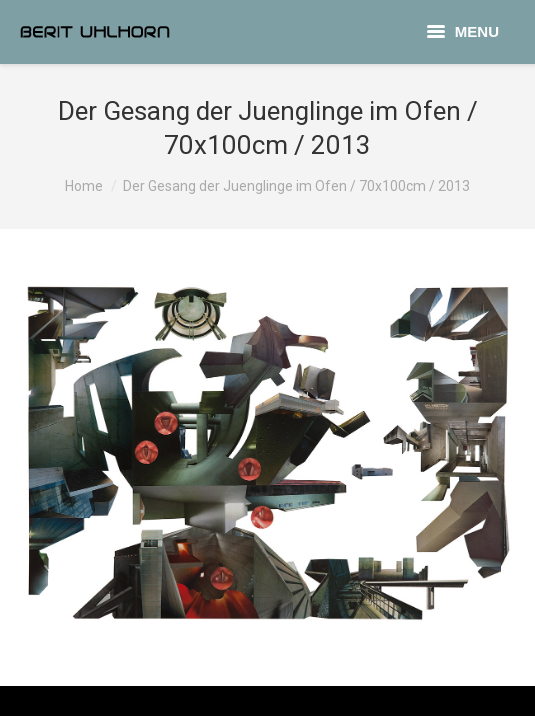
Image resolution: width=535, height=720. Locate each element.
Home (84, 186)
